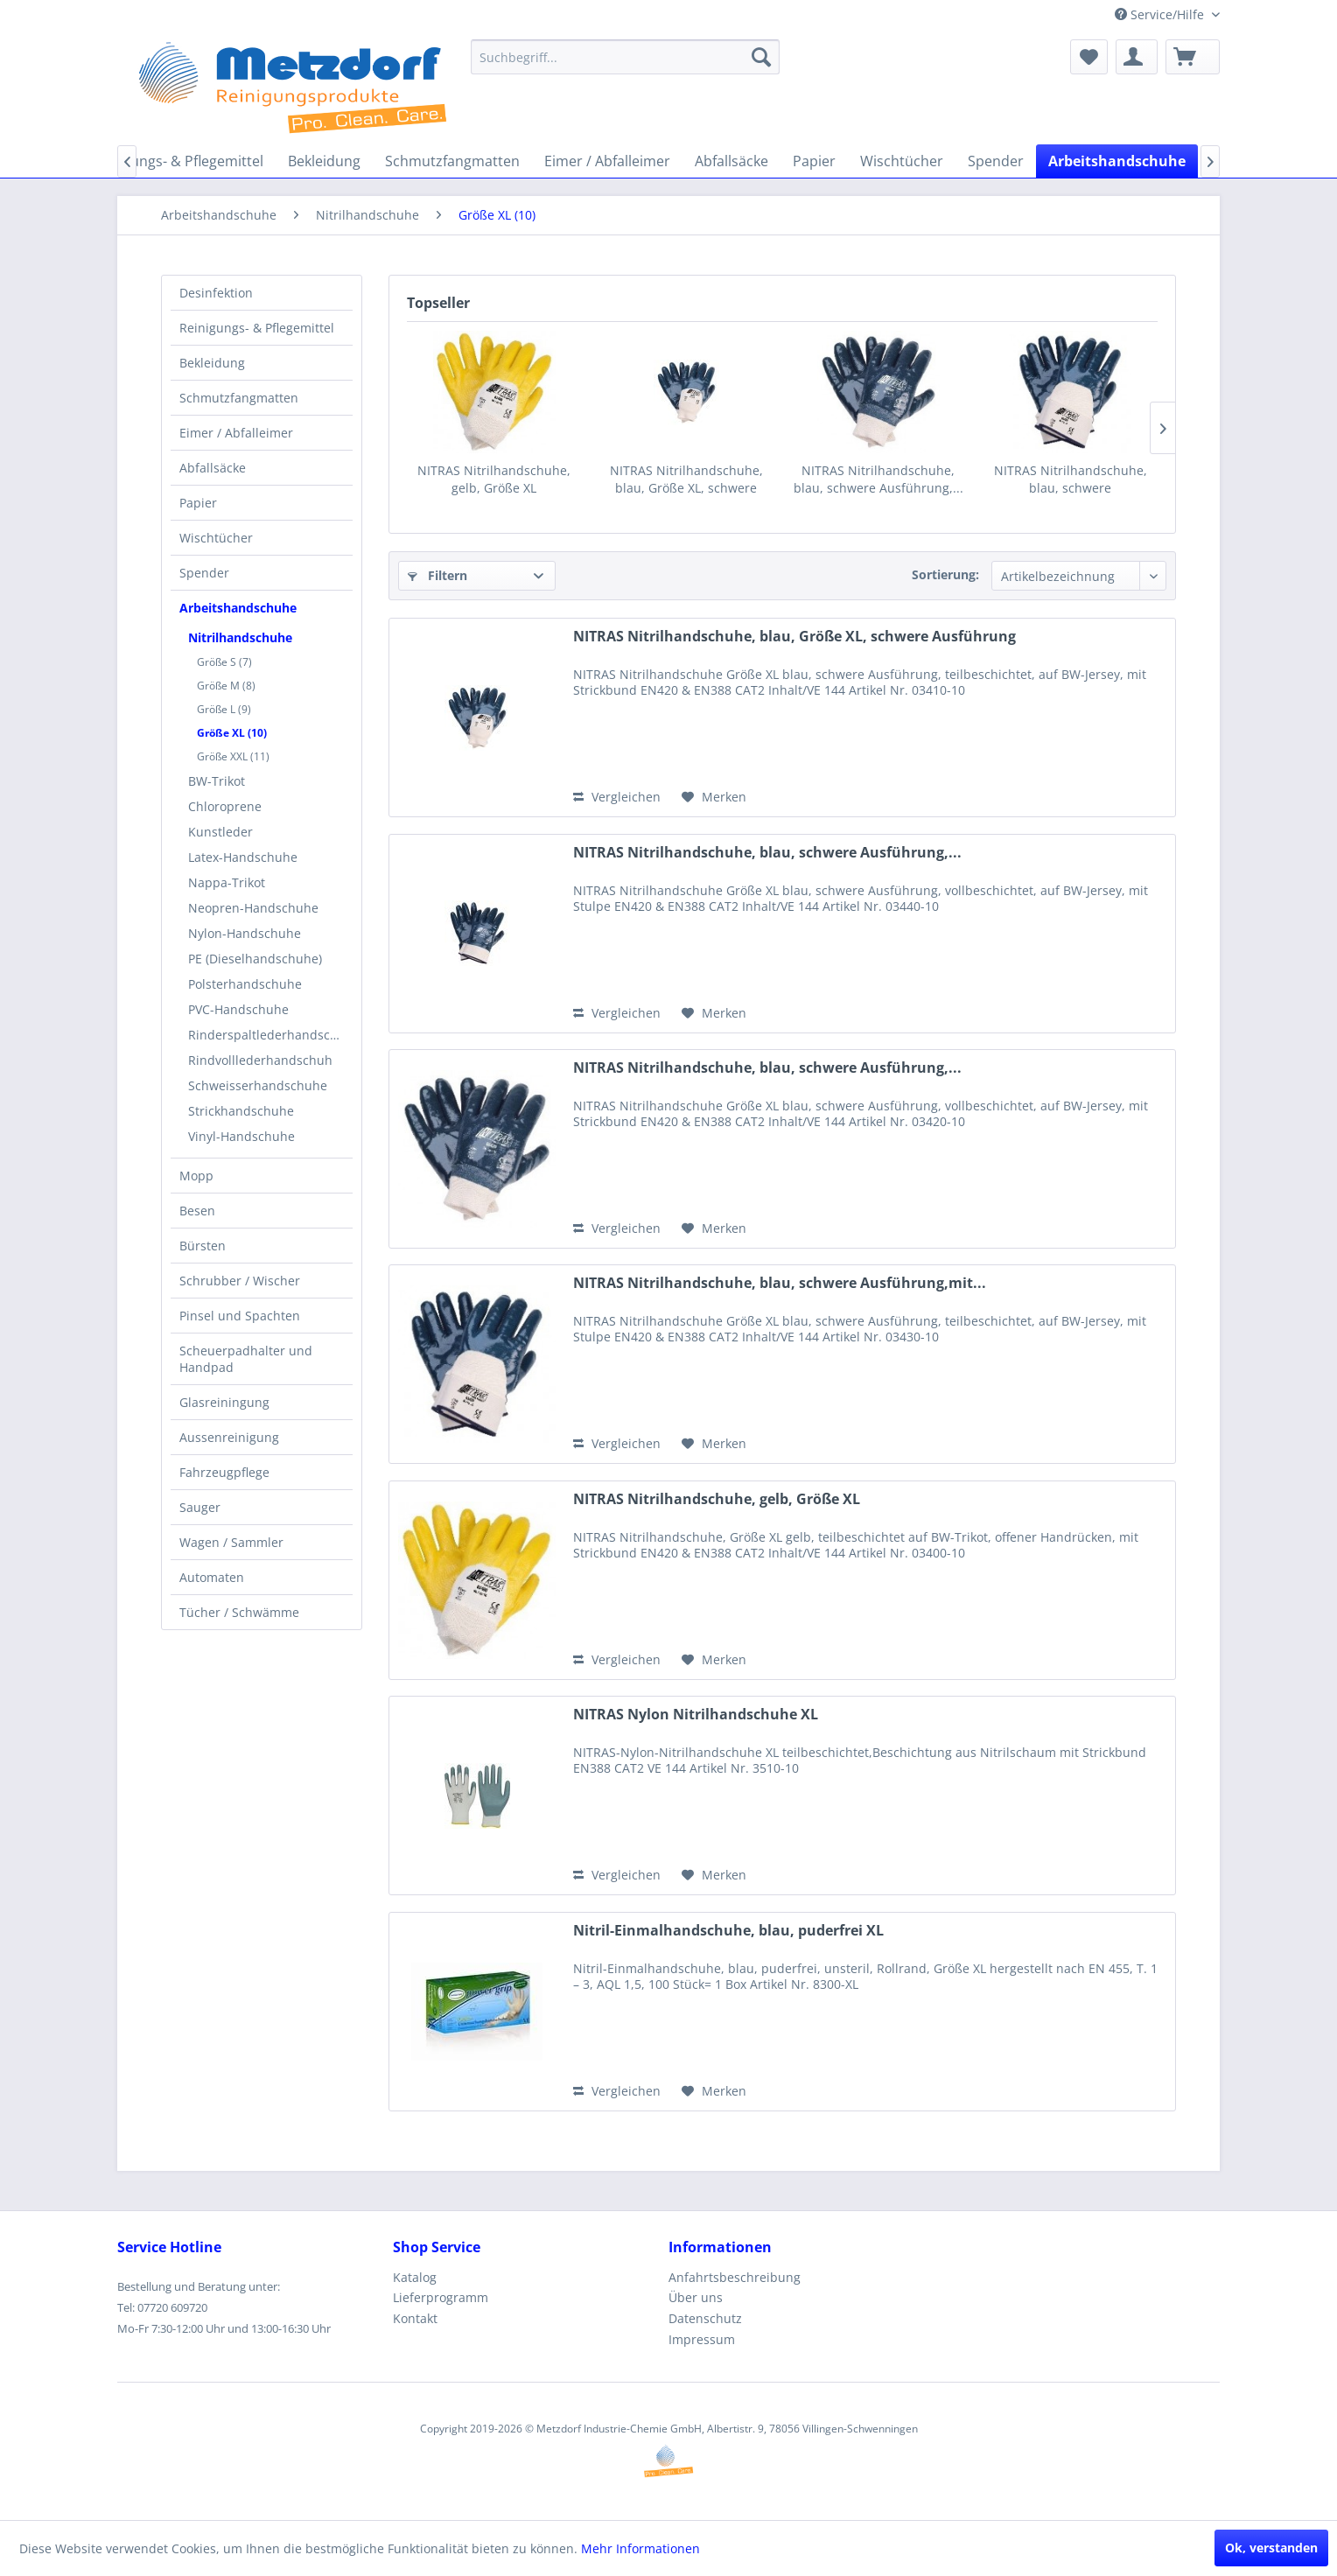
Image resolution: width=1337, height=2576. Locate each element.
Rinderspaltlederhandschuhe (270, 1034)
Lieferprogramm (440, 2297)
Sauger (199, 1507)
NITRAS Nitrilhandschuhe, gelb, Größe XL (493, 479)
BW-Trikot (216, 781)
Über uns (695, 2297)
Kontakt (415, 2318)
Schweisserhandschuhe (257, 1085)
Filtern (437, 575)
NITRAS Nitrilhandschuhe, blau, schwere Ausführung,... (878, 479)
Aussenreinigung (229, 1437)
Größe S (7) (224, 661)
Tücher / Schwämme (239, 1612)
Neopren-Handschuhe (253, 908)
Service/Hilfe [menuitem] (1161, 14)
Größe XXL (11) (233, 756)
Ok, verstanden (1271, 2547)
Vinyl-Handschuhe (241, 1136)
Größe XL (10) (232, 732)
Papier (198, 502)
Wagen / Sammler (231, 1542)
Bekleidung (212, 362)
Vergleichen (617, 796)
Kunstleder (220, 831)
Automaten (211, 1577)
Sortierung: (945, 574)
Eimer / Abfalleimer (236, 432)
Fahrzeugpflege (224, 1472)
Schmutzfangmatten (238, 397)
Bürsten (202, 1245)
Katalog (415, 2277)
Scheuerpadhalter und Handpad (245, 1359)
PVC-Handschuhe (238, 1009)
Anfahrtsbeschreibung (734, 2277)
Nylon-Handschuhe (244, 933)
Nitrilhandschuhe (240, 637)
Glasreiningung (224, 1402)
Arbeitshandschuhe (238, 607)
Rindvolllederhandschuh (260, 1060)
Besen (197, 1210)
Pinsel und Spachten (239, 1315)
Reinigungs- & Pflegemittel (256, 327)
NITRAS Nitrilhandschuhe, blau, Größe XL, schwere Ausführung (686, 479)
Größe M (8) (226, 685)
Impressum (701, 2339)
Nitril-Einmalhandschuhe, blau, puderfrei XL (728, 1931)
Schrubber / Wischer (239, 1280)
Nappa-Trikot (226, 882)
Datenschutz (705, 2318)
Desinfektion (216, 292)
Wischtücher (216, 537)
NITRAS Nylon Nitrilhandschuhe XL (695, 1714)
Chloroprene (225, 806)
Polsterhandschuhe (245, 984)
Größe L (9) (224, 709)
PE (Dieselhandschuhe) (255, 958)
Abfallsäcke (212, 467)
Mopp (196, 1175)
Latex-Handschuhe (243, 857)
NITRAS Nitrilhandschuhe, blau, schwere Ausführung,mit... (1070, 479)
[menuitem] (625, 56)
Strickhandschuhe (241, 1110)
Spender (204, 572)
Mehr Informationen (640, 2548)
